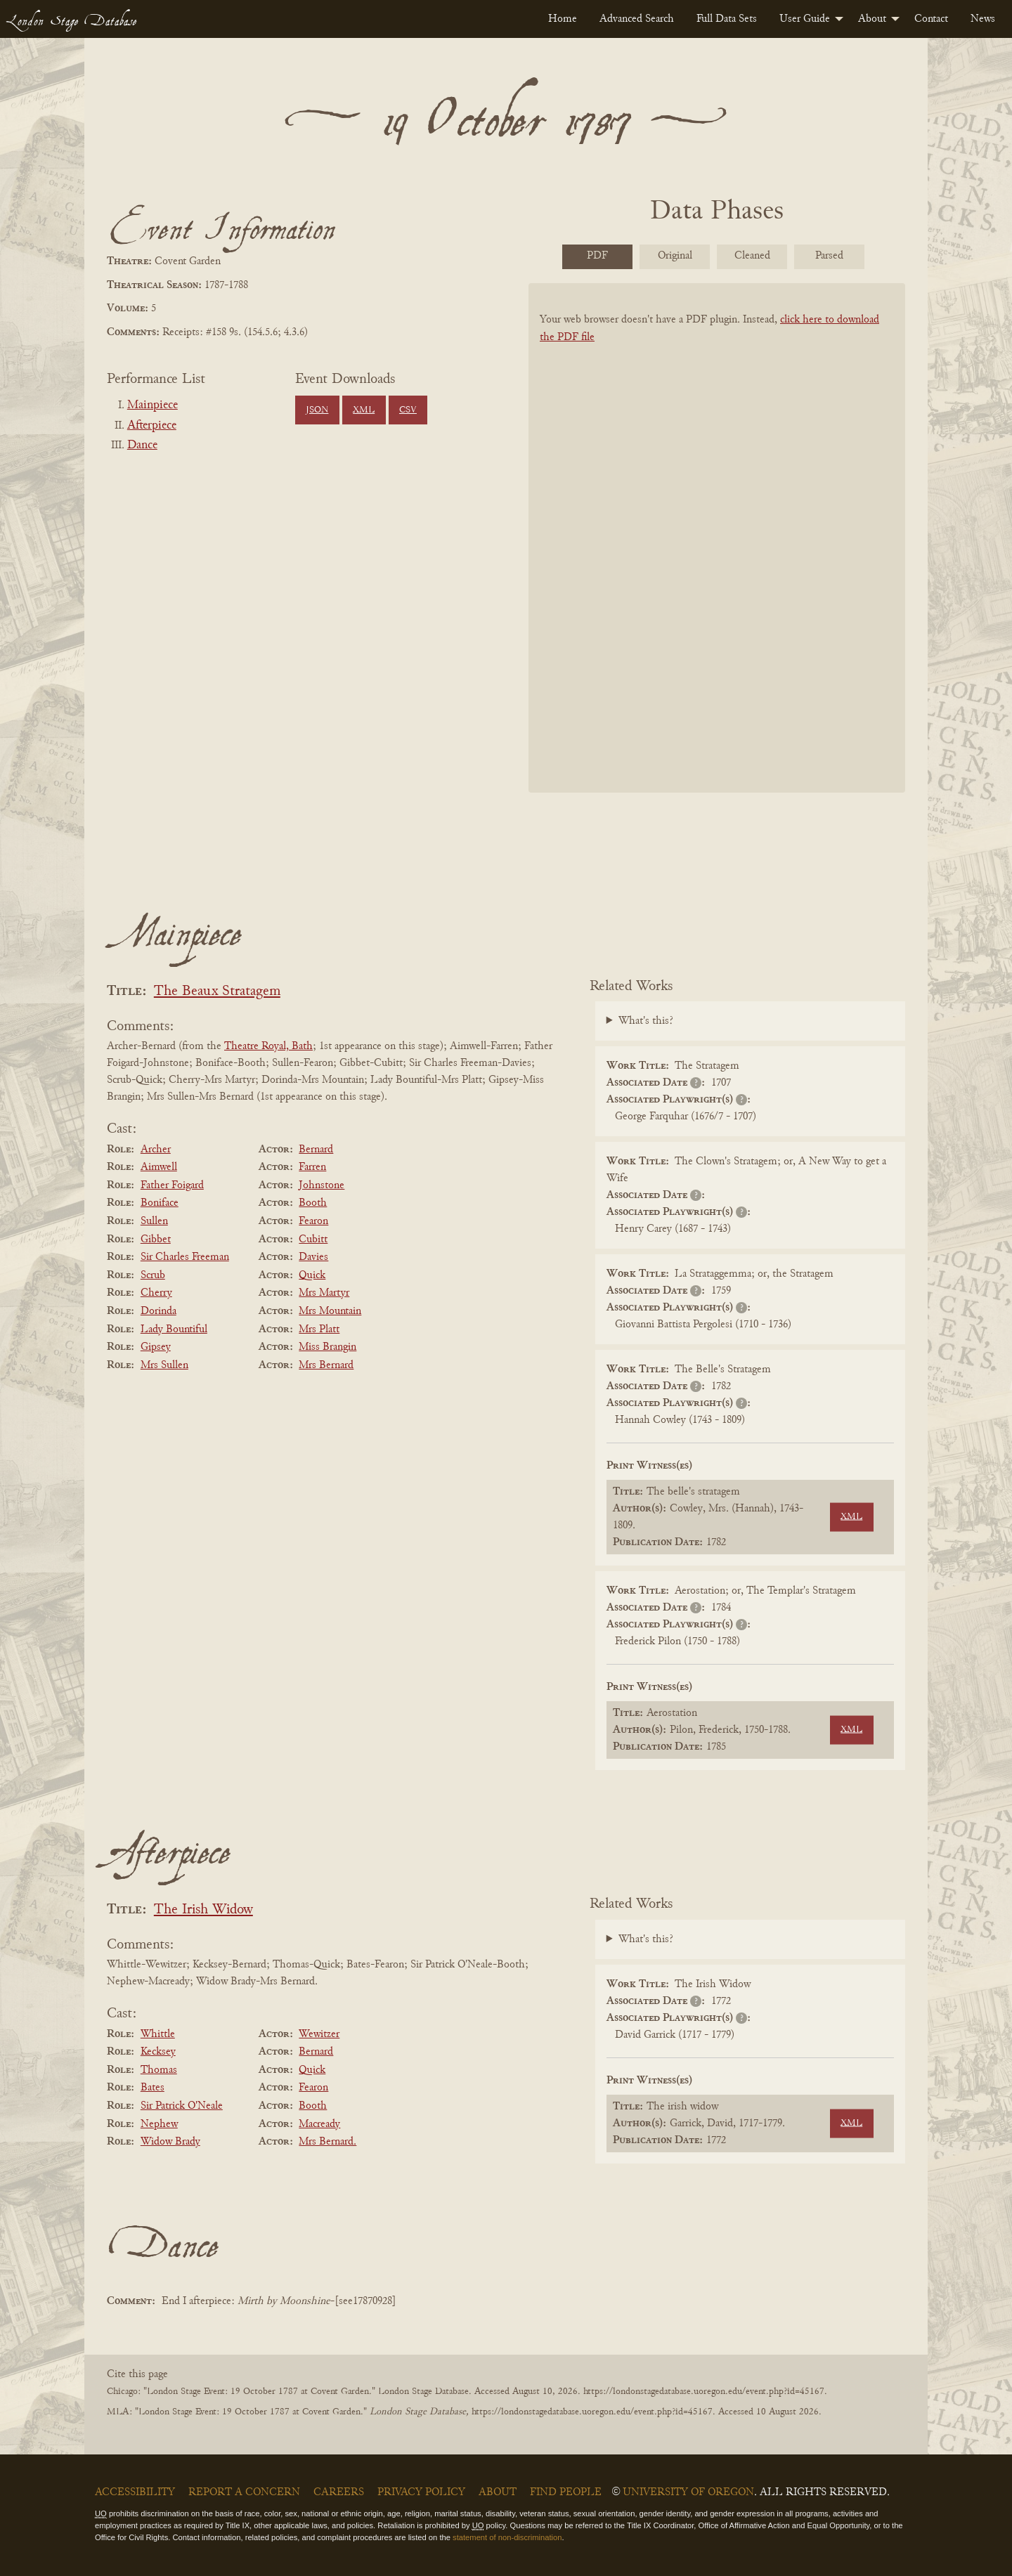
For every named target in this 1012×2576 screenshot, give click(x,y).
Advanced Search (636, 19)
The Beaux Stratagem (217, 991)
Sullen (154, 1221)
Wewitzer (319, 2034)
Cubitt (313, 1239)
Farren (312, 1167)
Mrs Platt (319, 1329)
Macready (319, 2124)
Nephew (159, 2124)
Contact (931, 19)
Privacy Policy (421, 2492)
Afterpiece (151, 425)
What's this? (645, 1021)
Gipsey (156, 1347)
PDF (597, 255)
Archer (156, 1149)
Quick (312, 1275)
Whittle (158, 2034)
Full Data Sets (726, 19)
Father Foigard (172, 1185)
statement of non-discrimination (507, 2537)
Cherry (156, 1293)
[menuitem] (562, 19)
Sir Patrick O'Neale (182, 2106)
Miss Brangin (327, 1347)
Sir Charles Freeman (185, 1257)
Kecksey (158, 2051)
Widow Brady (170, 2141)
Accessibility (135, 2492)
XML (364, 410)
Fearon (313, 1221)
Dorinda (158, 1311)
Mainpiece (152, 405)
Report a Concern (244, 2492)
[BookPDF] (716, 556)
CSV (408, 410)
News (983, 19)
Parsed (829, 255)
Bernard (316, 1149)
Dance (142, 445)
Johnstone (321, 1185)
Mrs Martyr (324, 1293)
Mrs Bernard (326, 1365)
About (872, 19)
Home (562, 19)
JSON (317, 410)
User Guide (804, 19)
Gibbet (156, 1239)
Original (675, 255)
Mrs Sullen (164, 1365)
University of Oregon (688, 2492)
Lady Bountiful (174, 1329)
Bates (152, 2087)
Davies (313, 1257)
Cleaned (752, 255)
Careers (338, 2492)
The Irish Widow (203, 1910)
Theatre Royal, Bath (268, 1046)
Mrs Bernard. (327, 2141)
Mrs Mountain (330, 1311)
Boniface (160, 1203)
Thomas (159, 2070)
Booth (313, 1203)
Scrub (153, 1275)
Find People (566, 2492)
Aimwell (159, 1167)
